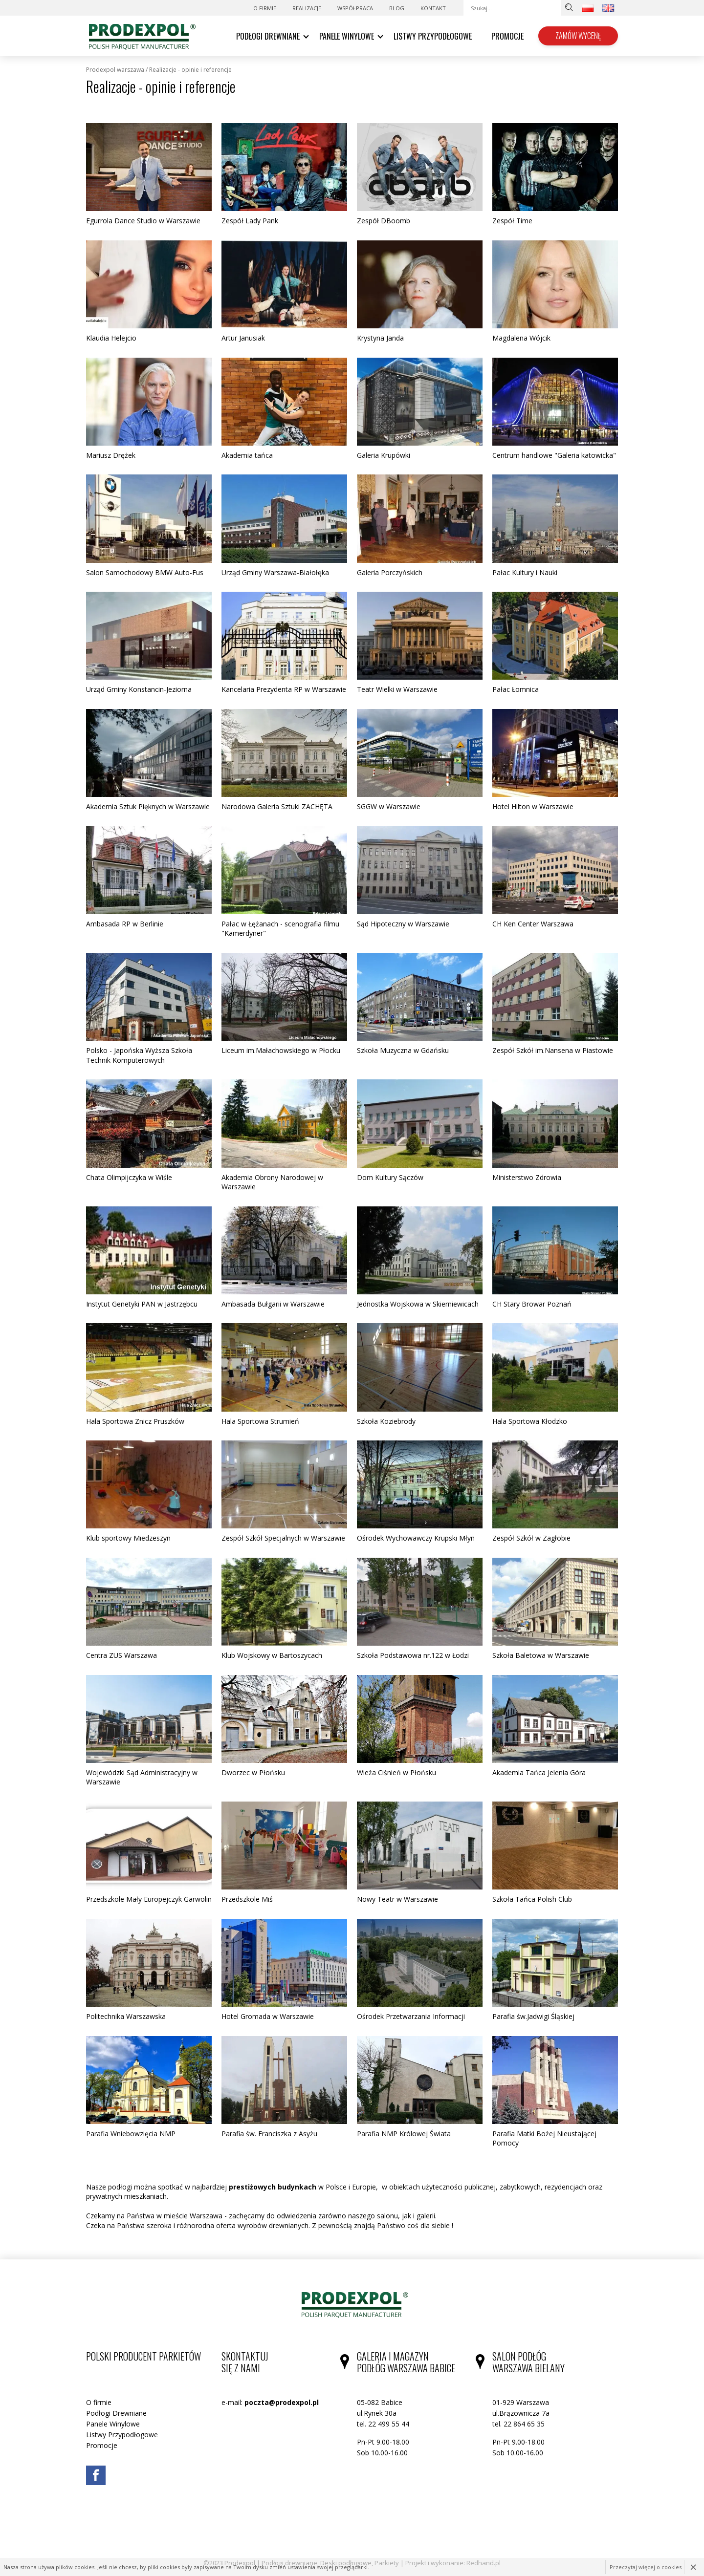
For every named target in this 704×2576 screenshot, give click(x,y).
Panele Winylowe (346, 36)
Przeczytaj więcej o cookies (646, 2567)
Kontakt (433, 8)
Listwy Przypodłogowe (433, 36)
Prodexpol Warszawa (115, 70)
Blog (396, 8)
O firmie (264, 8)
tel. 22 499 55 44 (383, 2423)
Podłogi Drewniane (268, 36)
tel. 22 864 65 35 (518, 2423)
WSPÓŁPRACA (355, 8)
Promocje (507, 36)
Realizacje (306, 8)
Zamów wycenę (578, 36)
